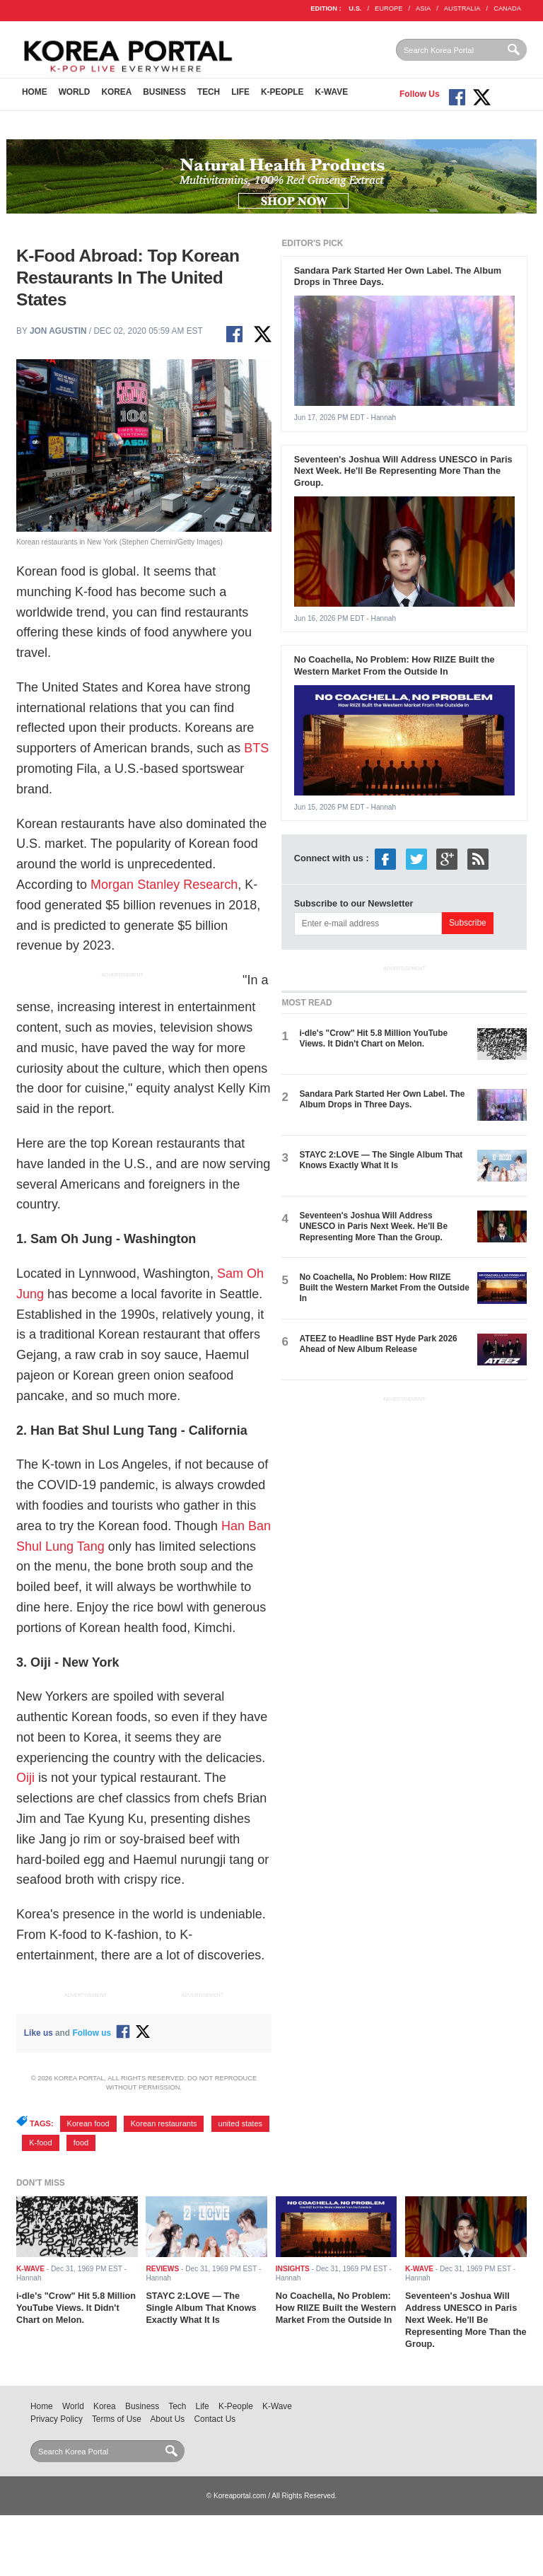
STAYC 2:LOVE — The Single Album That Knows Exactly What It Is (380, 1160)
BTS (256, 748)
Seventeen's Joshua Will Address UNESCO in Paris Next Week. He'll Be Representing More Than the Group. (403, 471)
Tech (208, 92)
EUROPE (388, 8)
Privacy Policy (56, 2419)
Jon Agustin (58, 331)
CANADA (507, 8)
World (74, 92)
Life (240, 92)
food (81, 2142)
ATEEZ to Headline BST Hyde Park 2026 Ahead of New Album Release (378, 1344)
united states (240, 2123)
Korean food (88, 2123)
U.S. (355, 8)
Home (34, 92)
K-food (40, 2142)
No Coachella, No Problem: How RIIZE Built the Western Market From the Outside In (394, 665)
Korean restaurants (164, 2123)
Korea (116, 92)
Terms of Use (116, 2419)
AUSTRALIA (462, 8)
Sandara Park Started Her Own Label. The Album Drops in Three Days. (382, 1099)
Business (164, 92)
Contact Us (215, 2419)
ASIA (423, 8)
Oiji (25, 1778)
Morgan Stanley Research (164, 885)
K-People (282, 92)
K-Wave (332, 92)
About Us (167, 2419)
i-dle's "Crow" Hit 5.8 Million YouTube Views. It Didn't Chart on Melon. (373, 1038)
